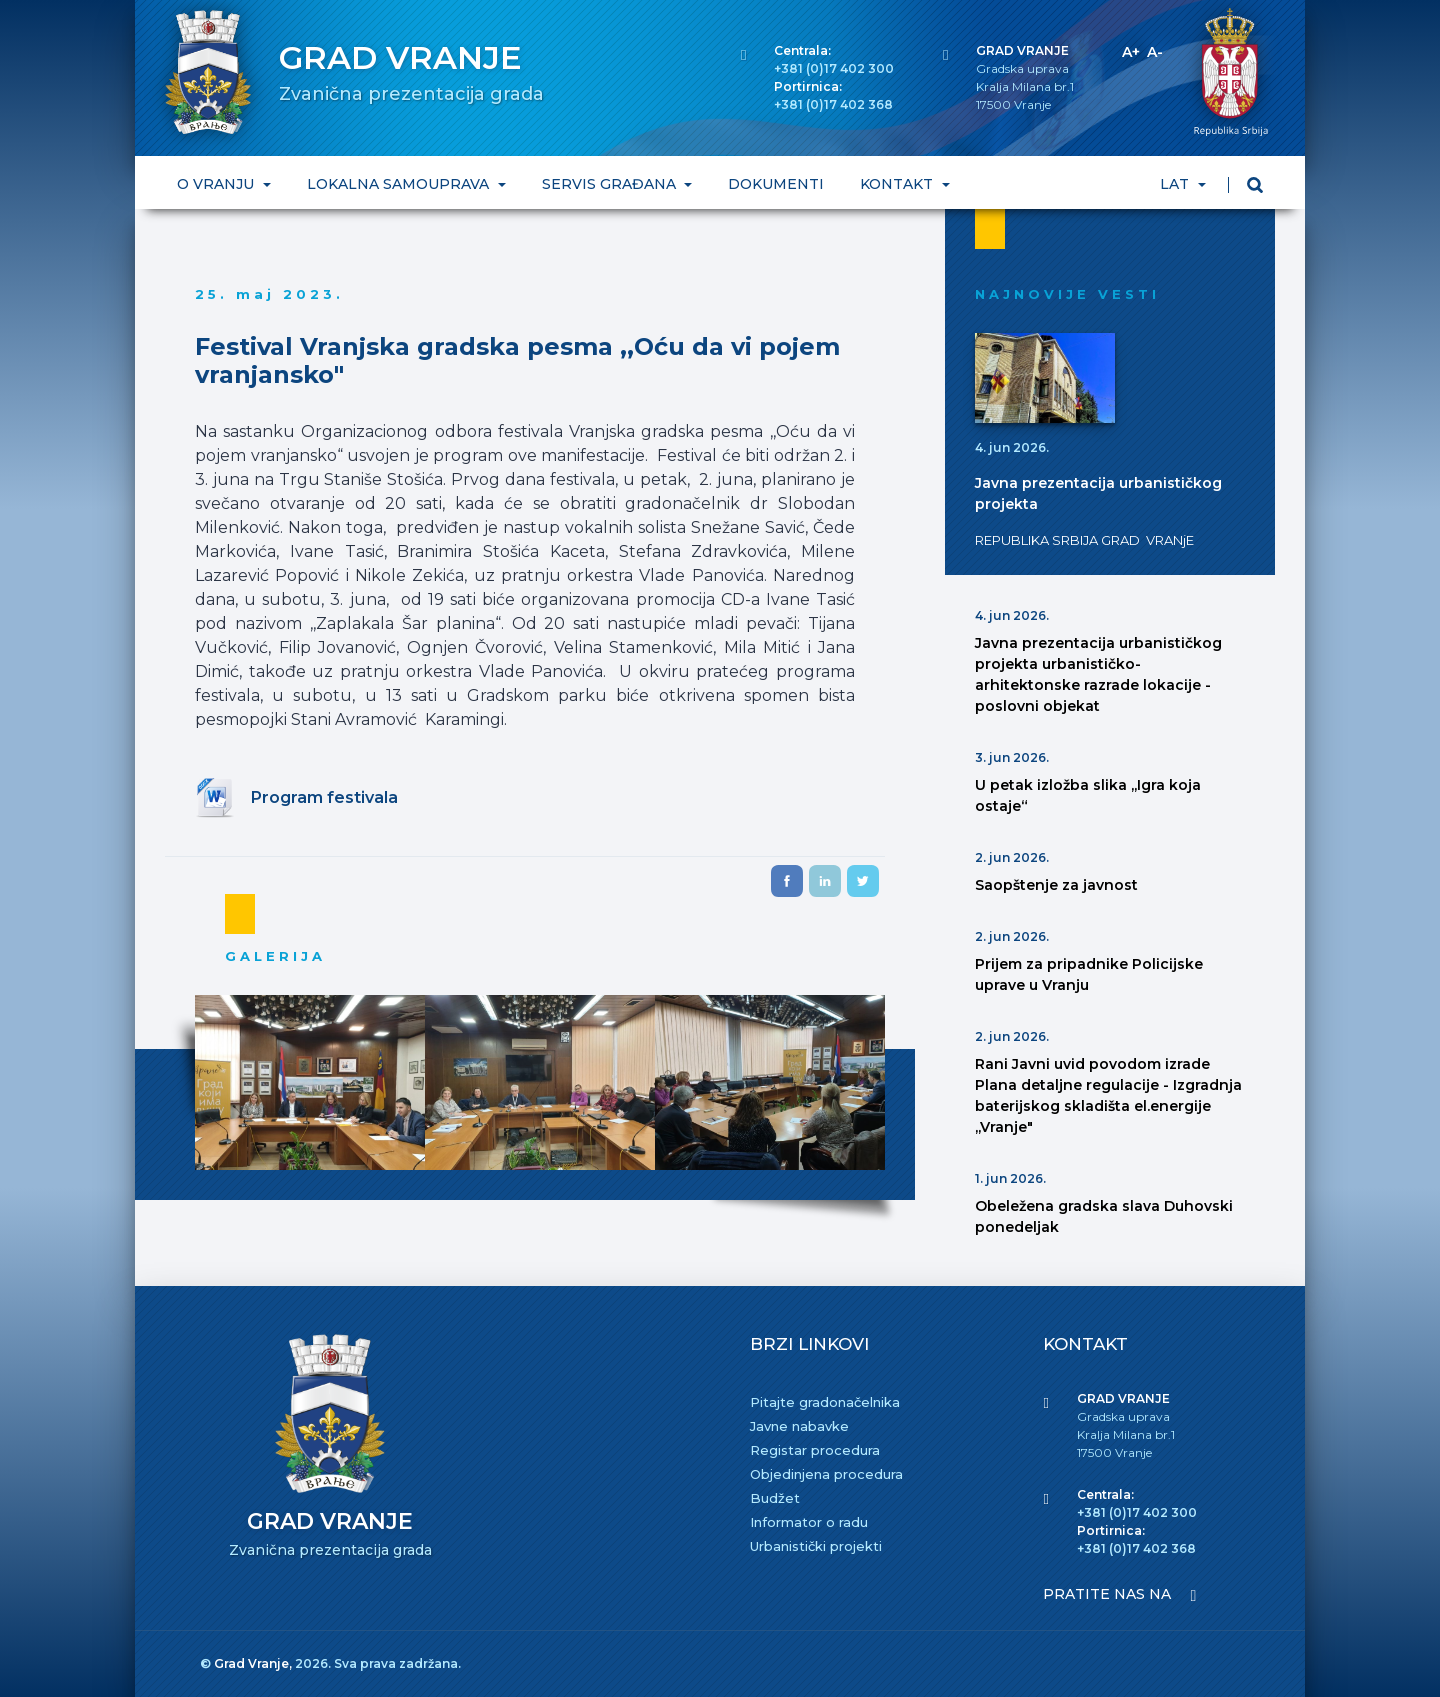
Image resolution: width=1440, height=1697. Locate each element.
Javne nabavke (799, 1426)
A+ (1131, 52)
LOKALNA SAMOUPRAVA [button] (400, 184)
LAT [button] (1176, 184)
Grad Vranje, (254, 1663)
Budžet (775, 1498)
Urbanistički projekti (816, 1546)
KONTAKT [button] (898, 184)
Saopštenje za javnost (1056, 885)
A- (1155, 52)
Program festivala (324, 797)
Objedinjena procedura (826, 1474)
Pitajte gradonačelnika (825, 1402)
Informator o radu (809, 1522)
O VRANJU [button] (217, 184)
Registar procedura (815, 1450)
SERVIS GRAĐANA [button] (611, 184)
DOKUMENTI (776, 184)
